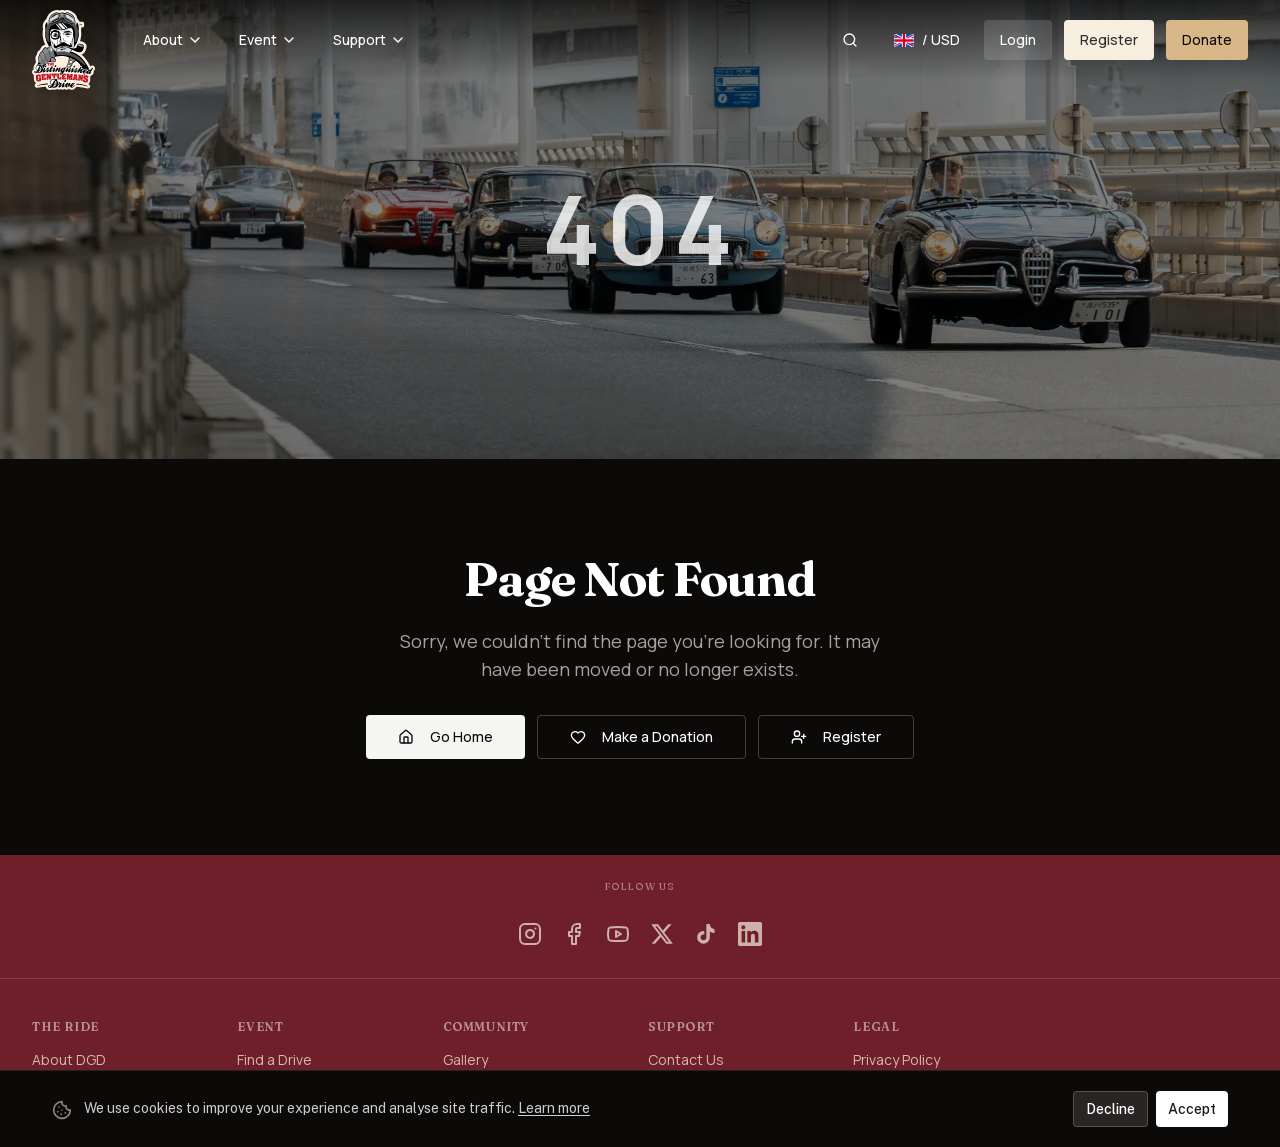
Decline (1110, 1109)
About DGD (69, 1059)
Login (1018, 39)
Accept (1192, 1109)
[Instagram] (530, 934)
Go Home (445, 736)
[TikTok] (706, 934)
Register (1109, 39)
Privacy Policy (896, 1059)
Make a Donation (641, 736)
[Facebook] (574, 934)
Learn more (554, 1108)
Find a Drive (274, 1059)
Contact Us (686, 1059)
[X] (662, 934)
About (173, 39)
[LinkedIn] (750, 934)
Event (268, 39)
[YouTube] (618, 934)
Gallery (465, 1059)
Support (369, 39)
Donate (1207, 39)
